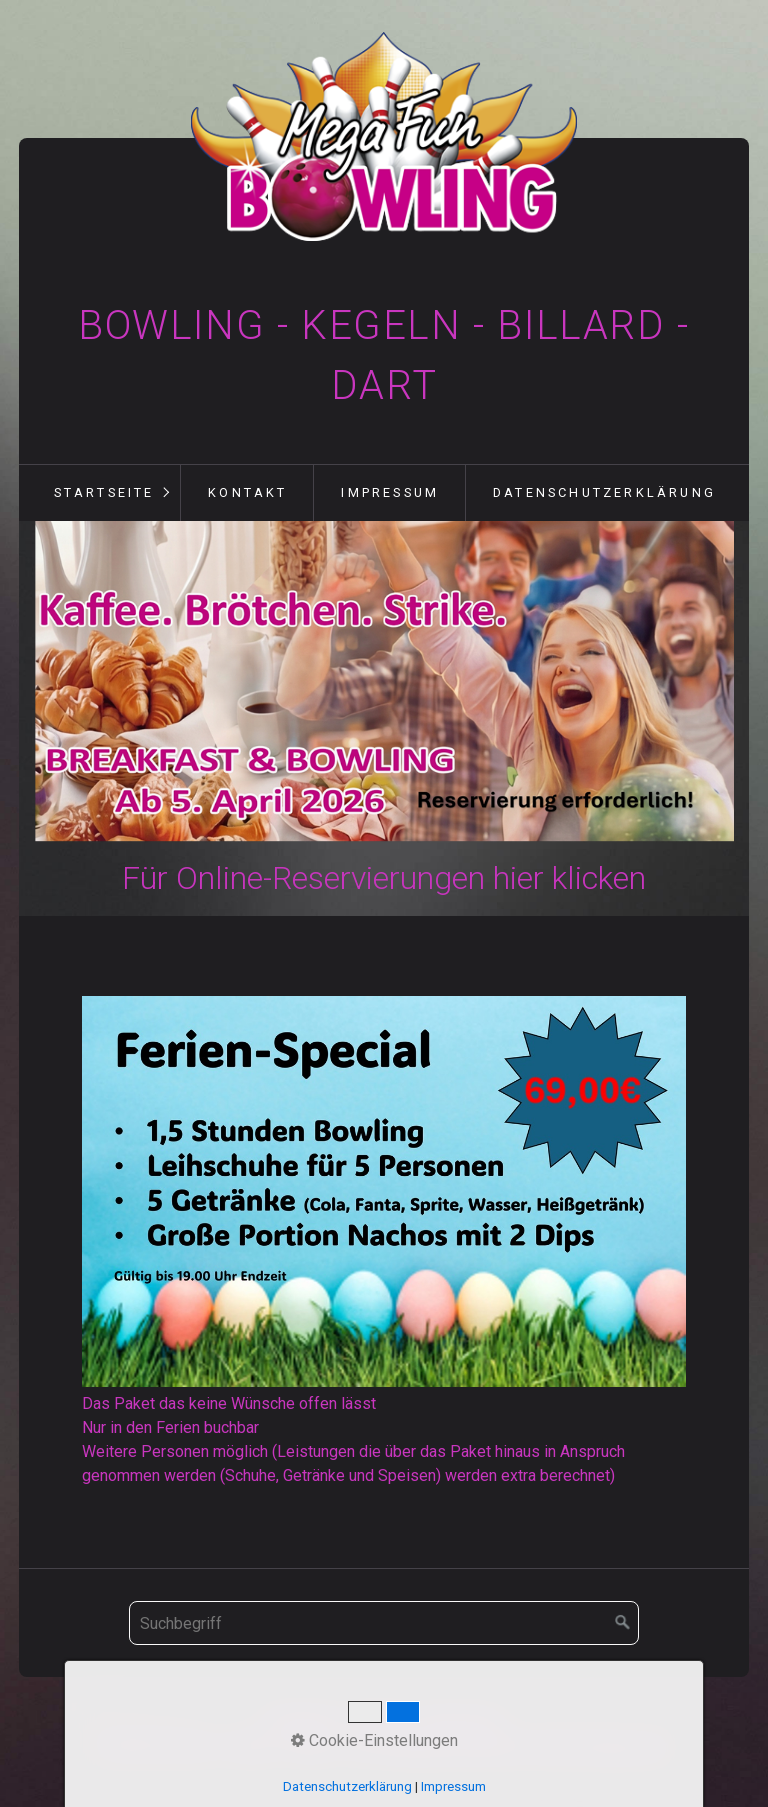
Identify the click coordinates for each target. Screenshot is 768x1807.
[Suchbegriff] (384, 1623)
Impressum (390, 492)
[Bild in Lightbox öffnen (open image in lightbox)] (384, 1192)
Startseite (104, 492)
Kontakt (247, 492)
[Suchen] (623, 1623)
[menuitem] (103, 493)
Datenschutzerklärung (604, 492)
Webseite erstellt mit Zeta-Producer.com (526, 1746)
